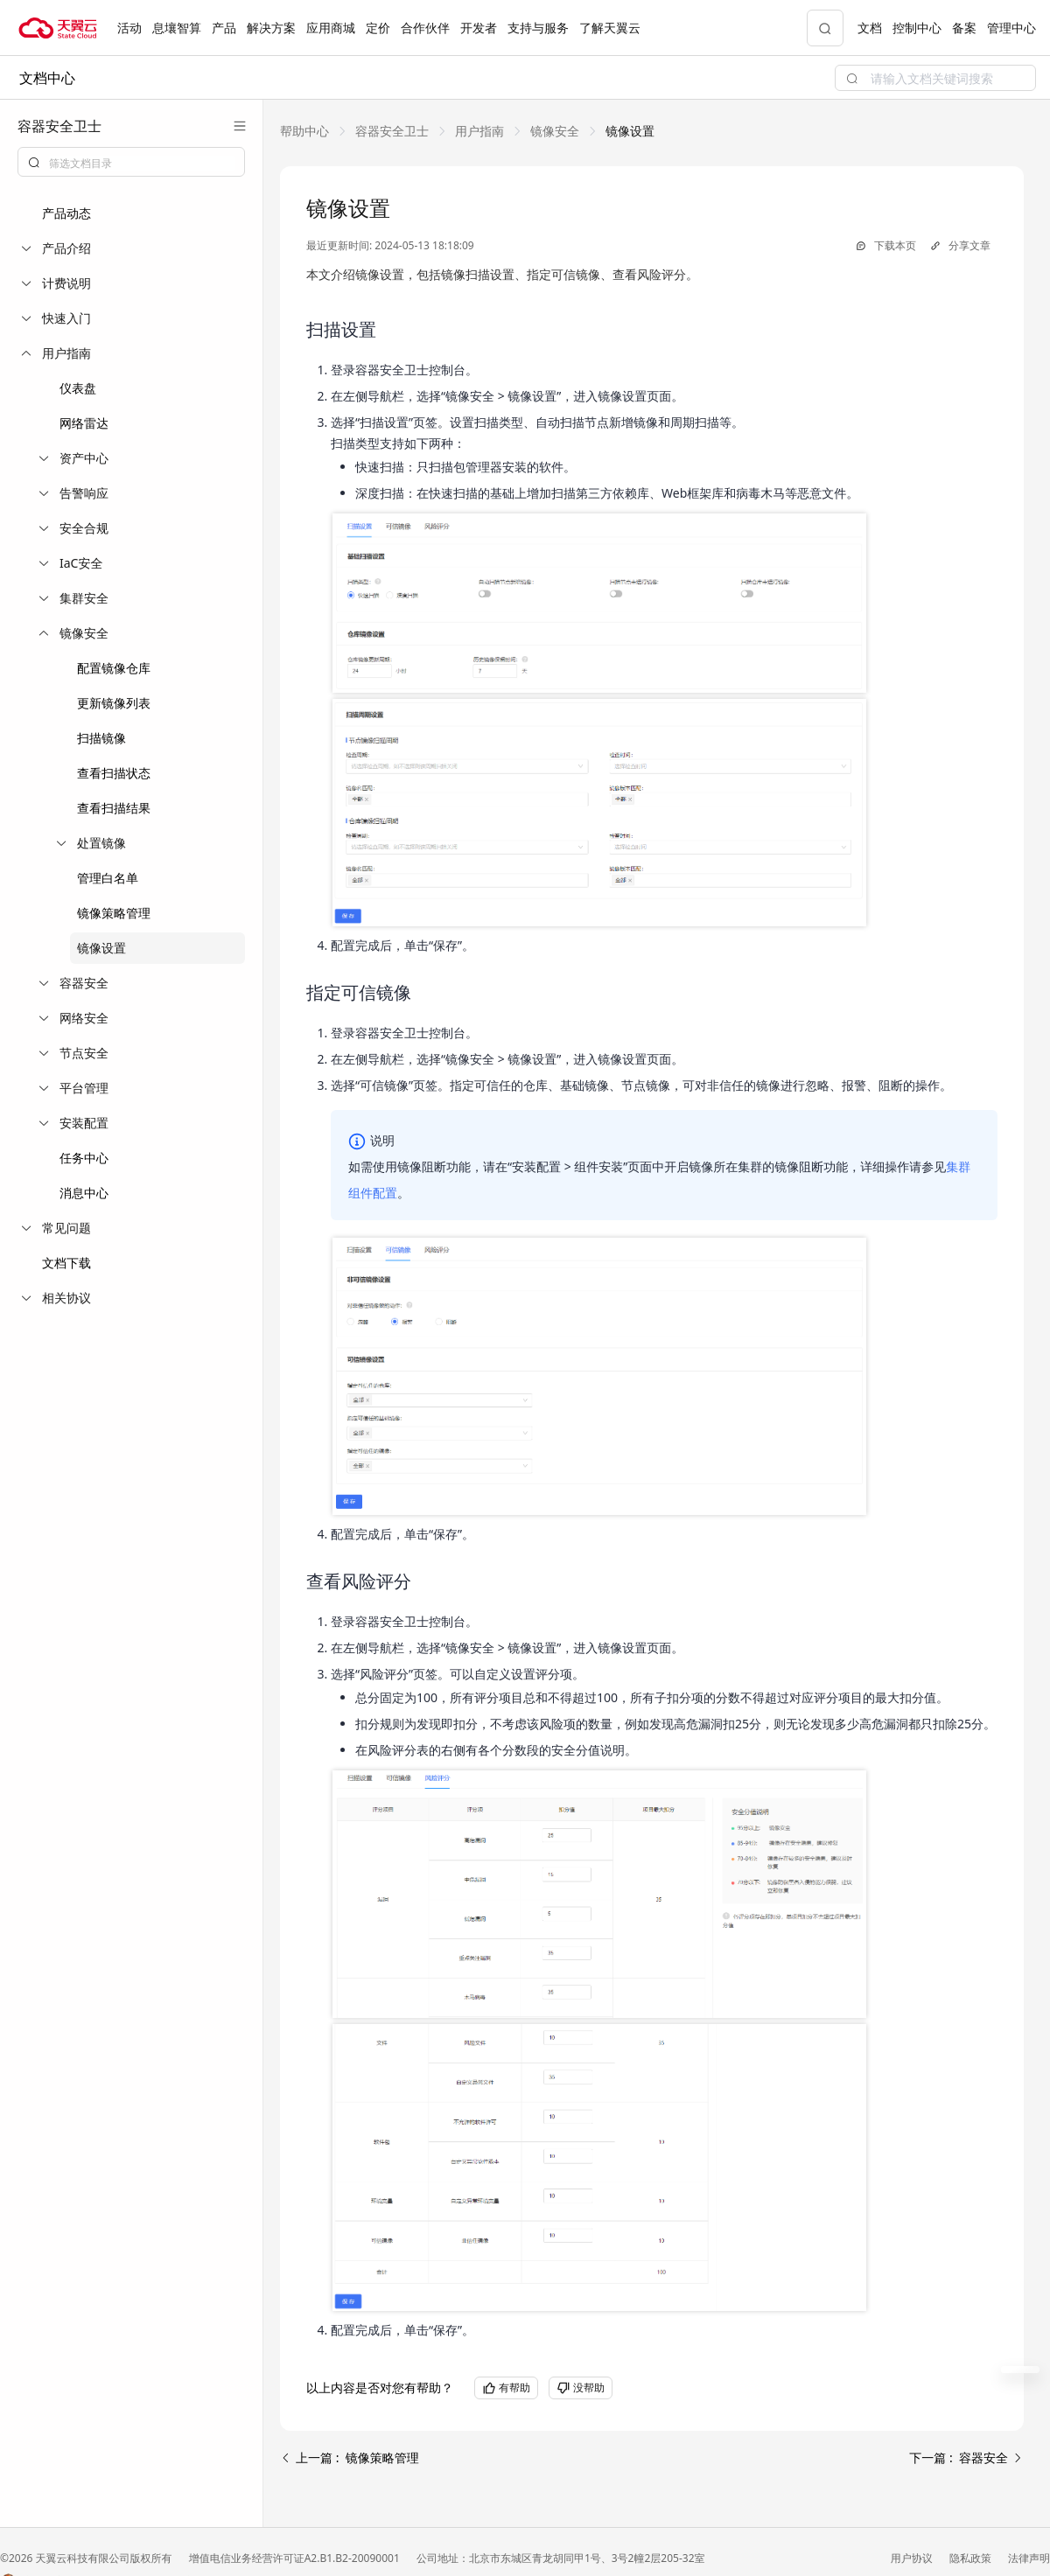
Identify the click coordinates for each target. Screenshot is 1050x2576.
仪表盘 (78, 388)
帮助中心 (304, 130)
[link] (304, 130)
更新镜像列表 (113, 703)
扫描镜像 (101, 738)
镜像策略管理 (113, 912)
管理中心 (1011, 27)
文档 (870, 27)
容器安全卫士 (392, 130)
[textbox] (141, 163)
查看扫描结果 (113, 807)
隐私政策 (971, 2558)
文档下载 (66, 1262)
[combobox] (131, 162)
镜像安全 (554, 130)
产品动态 (66, 213)
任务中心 (84, 1157)
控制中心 (917, 27)
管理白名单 (107, 877)
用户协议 (913, 2558)
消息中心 (84, 1192)
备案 (964, 27)
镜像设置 (101, 947)
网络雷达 (84, 423)
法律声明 (1029, 2558)
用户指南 (479, 130)
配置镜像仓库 (113, 668)
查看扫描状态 (113, 772)
